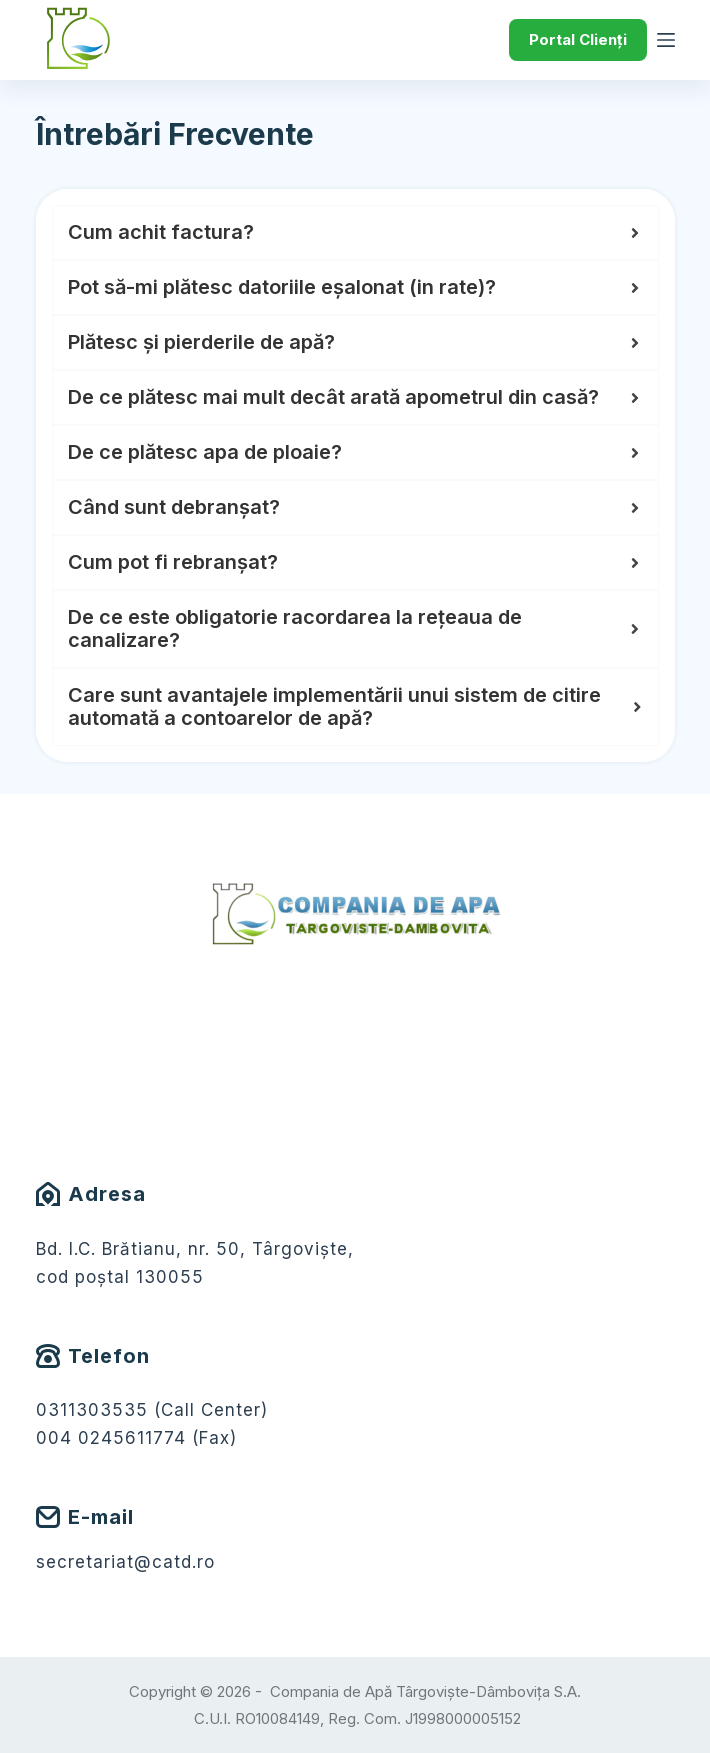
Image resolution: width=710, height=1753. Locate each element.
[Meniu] (666, 40)
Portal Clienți (578, 39)
